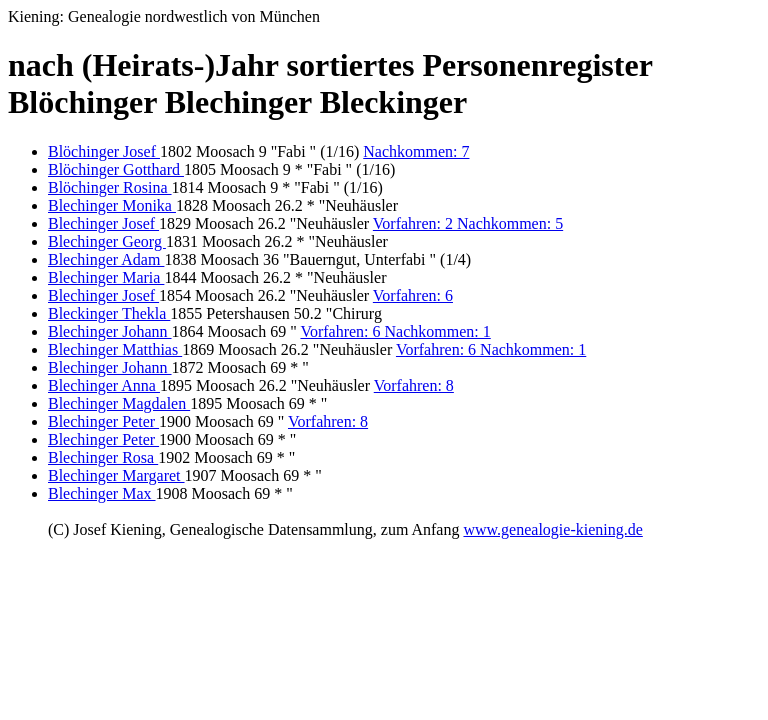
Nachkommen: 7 (416, 151)
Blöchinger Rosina (110, 187)
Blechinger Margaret (116, 475)
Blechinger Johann (110, 331)
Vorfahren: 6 (413, 295)
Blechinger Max (102, 493)
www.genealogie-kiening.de (552, 529)
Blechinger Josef (103, 223)
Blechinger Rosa (103, 457)
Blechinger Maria (106, 277)
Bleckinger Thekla (109, 313)
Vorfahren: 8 (414, 385)
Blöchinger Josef (104, 151)
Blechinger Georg (107, 241)
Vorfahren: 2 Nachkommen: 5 (468, 223)
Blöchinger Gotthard (116, 169)
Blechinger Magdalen (119, 403)
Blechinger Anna (104, 385)
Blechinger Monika (112, 205)
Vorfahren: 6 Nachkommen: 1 (395, 331)
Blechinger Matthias (115, 349)
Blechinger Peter (103, 421)
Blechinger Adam (106, 259)
